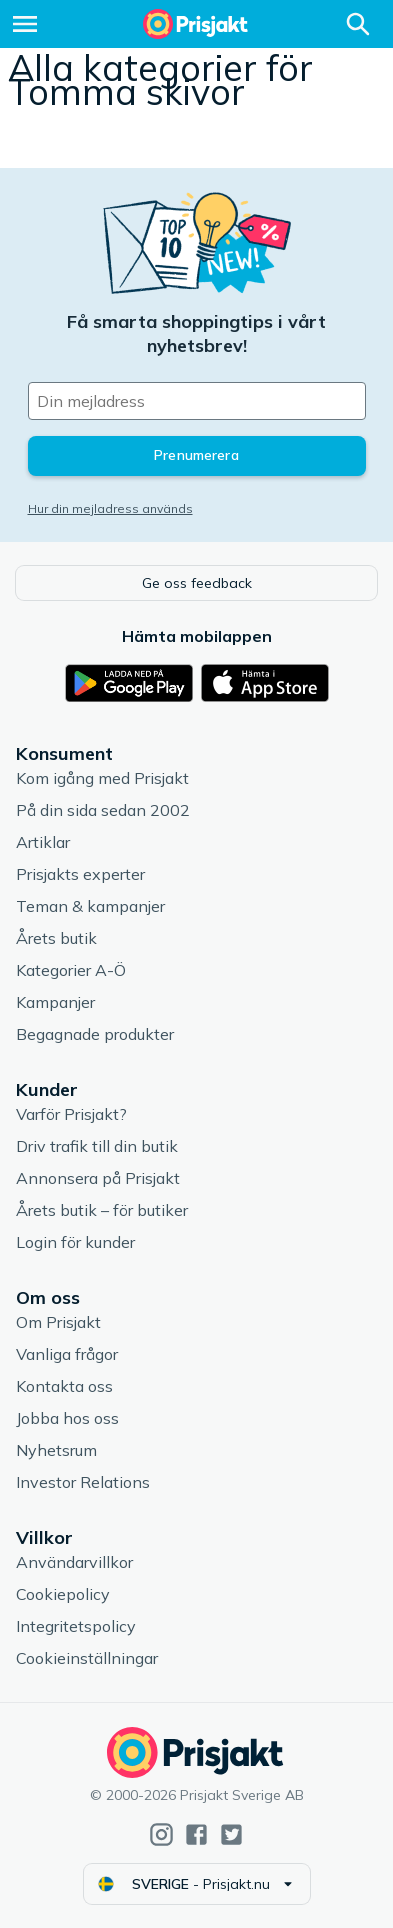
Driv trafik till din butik (97, 1146)
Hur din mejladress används (110, 508)
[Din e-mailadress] (197, 401)
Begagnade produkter (95, 1034)
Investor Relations (83, 1482)
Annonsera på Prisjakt (98, 1178)
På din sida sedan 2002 (103, 810)
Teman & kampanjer (90, 906)
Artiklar (43, 842)
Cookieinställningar (87, 1658)
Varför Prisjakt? (71, 1114)
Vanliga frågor (67, 1354)
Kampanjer (55, 1002)
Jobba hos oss (67, 1418)
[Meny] (25, 24)
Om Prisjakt (58, 1322)
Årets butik (56, 938)
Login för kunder (75, 1242)
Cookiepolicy (63, 1594)
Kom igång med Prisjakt (102, 778)
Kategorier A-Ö (71, 970)
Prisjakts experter (80, 874)
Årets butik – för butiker (102, 1210)
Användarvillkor (74, 1562)
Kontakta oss (64, 1386)
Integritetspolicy (76, 1626)
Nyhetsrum (56, 1450)
